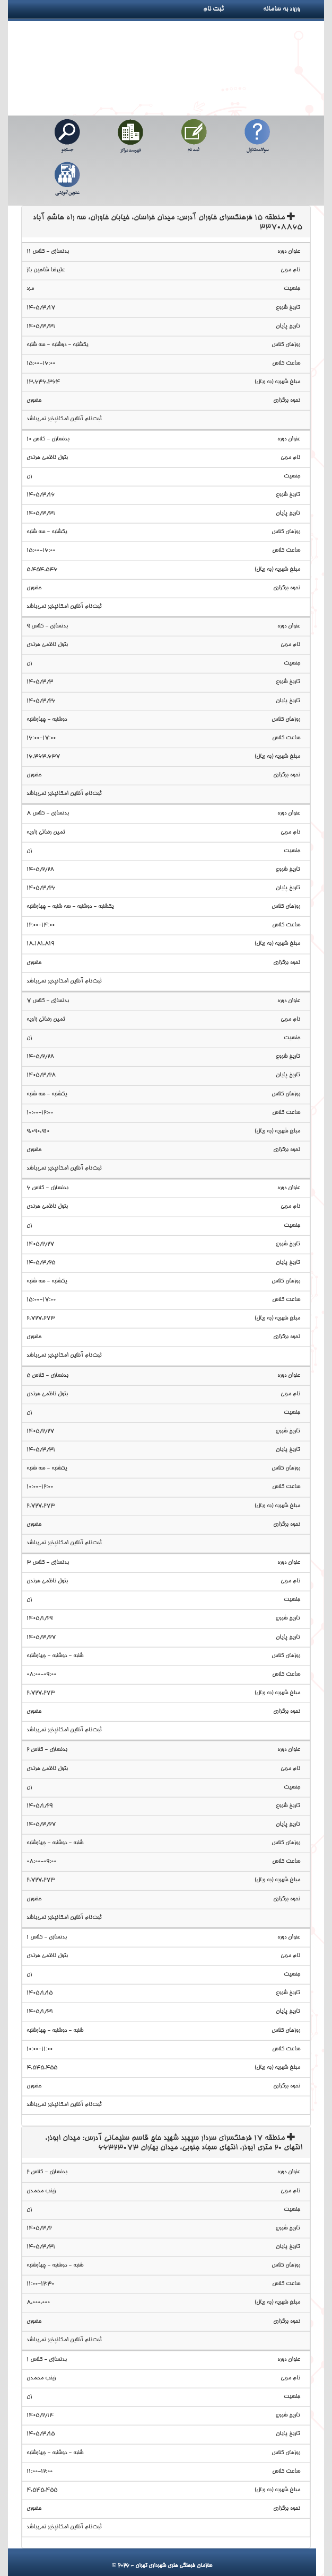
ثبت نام (217, 9)
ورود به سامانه (293, 9)
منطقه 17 (173, 2143)
